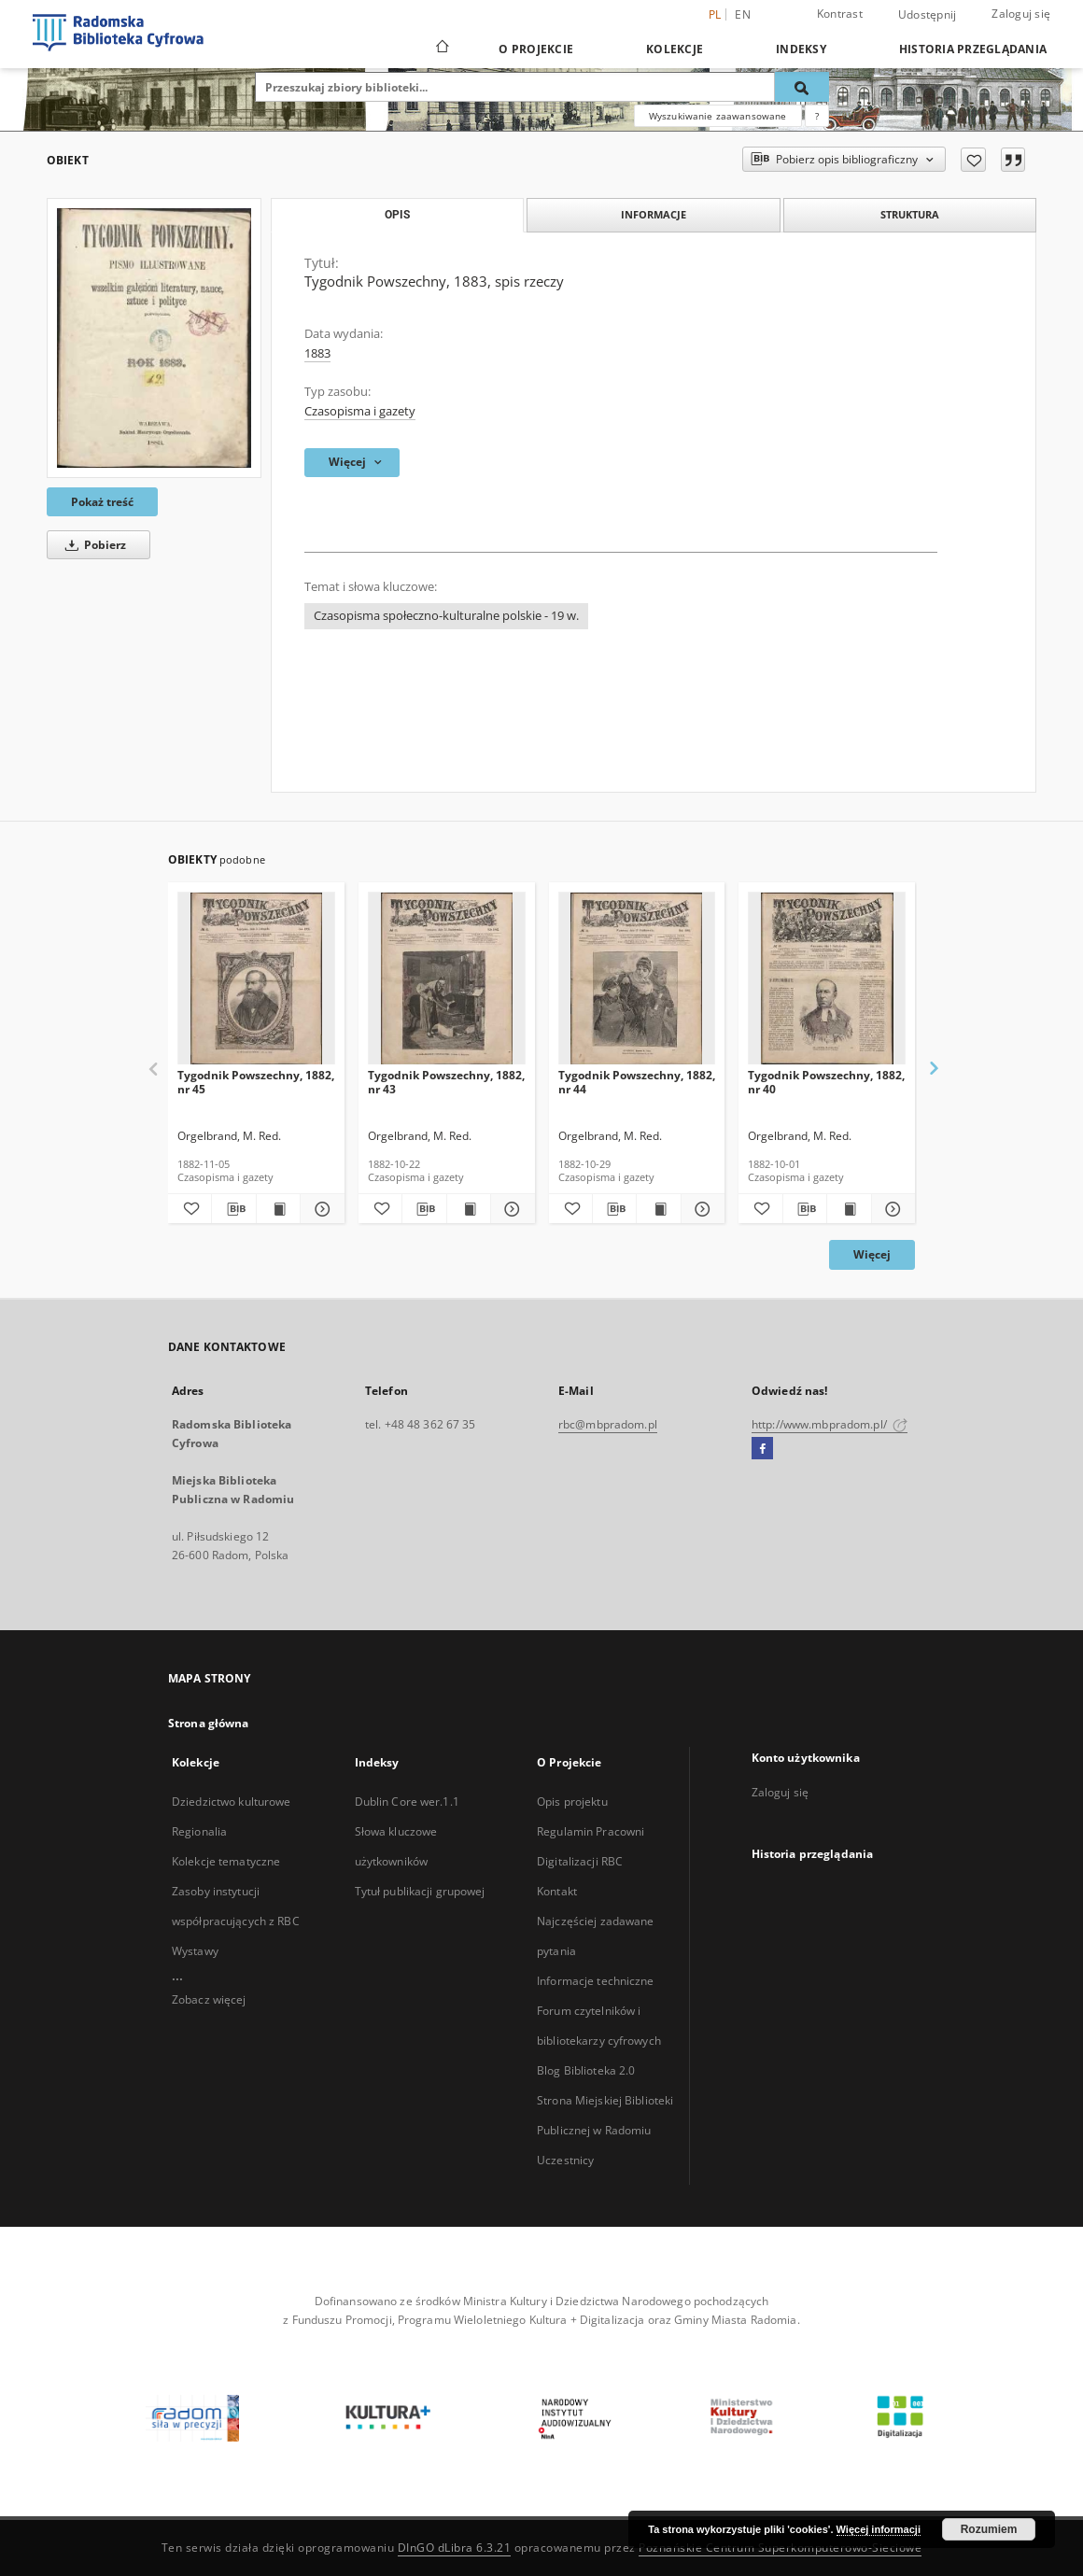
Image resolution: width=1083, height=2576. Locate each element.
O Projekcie (536, 49)
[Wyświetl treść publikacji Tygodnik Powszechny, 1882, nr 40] (848, 1209)
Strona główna (208, 1723)
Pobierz (92, 545)
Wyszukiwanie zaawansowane (718, 115)
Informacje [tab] (653, 214)
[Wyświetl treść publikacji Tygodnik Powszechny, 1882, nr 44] (658, 1209)
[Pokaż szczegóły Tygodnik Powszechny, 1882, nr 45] (319, 1209)
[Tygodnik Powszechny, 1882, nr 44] (637, 979)
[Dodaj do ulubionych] (973, 160)
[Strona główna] (441, 48)
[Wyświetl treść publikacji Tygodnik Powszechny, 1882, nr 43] (468, 1209)
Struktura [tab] (909, 214)
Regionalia (199, 1831)
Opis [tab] (397, 214)
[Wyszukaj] (802, 87)
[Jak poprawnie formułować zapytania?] (817, 116)
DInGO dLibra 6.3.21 (455, 2547)
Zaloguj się (1021, 13)
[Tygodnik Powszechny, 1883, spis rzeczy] (154, 337)
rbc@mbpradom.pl (607, 1424)
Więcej (872, 1254)
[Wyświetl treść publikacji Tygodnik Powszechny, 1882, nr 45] (278, 1209)
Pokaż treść (102, 502)
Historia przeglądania (973, 49)
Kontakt (557, 1891)
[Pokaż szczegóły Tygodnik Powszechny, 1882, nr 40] (890, 1209)
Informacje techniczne (595, 1981)
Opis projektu (572, 1801)
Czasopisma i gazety (359, 411)
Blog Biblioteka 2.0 (586, 2070)
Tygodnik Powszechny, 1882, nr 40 (826, 1081)
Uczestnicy (565, 2160)
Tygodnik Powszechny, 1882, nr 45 (255, 1081)
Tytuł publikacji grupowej (420, 1891)
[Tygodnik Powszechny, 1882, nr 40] (827, 979)
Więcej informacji (879, 2529)
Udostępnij (927, 14)
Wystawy (195, 1951)
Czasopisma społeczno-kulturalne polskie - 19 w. (446, 616)
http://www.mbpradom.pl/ (829, 1424)
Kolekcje (674, 49)
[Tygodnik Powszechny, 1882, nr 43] (447, 979)
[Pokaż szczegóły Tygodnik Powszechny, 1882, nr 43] (509, 1209)
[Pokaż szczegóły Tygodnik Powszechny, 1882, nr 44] (700, 1209)
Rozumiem (989, 2529)
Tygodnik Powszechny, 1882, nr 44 (636, 1081)
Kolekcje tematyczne (226, 1861)
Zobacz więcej (209, 1999)
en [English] (743, 14)
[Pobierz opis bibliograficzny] (233, 1209)
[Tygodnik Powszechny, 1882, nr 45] (256, 979)
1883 (317, 353)
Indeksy (801, 49)
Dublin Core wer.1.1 (407, 1801)
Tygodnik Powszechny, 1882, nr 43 (446, 1081)
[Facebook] (762, 1449)
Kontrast (840, 13)
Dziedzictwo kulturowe (231, 1801)
